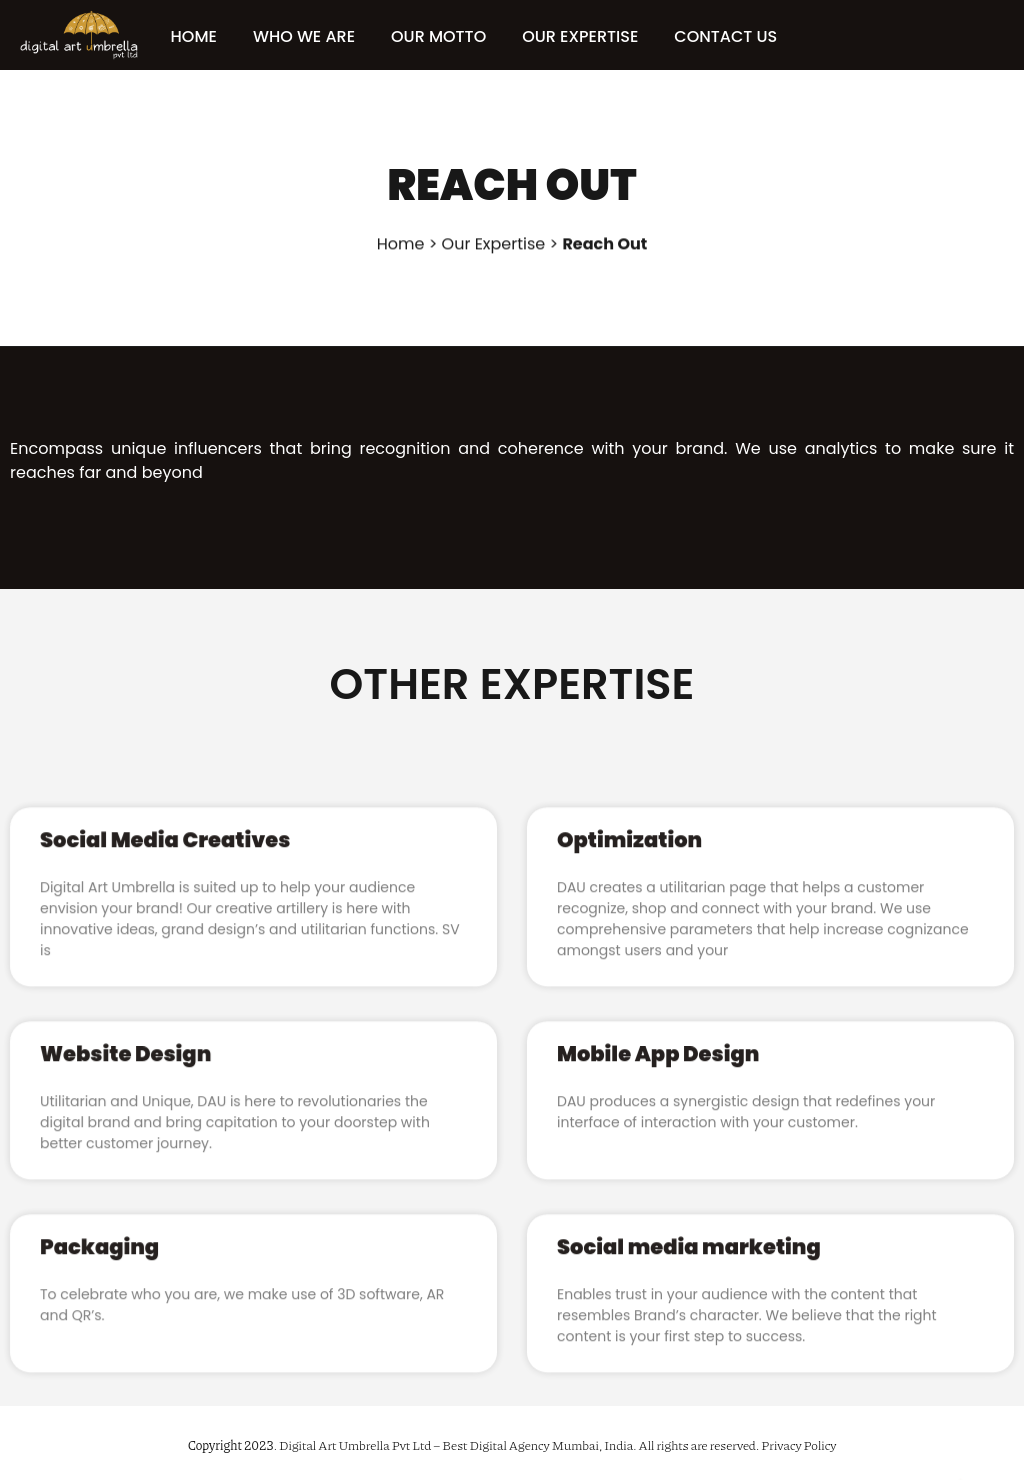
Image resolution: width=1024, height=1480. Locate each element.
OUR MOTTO (458, 36)
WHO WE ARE (324, 36)
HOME (214, 36)
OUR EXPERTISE (601, 36)
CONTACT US (746, 36)
